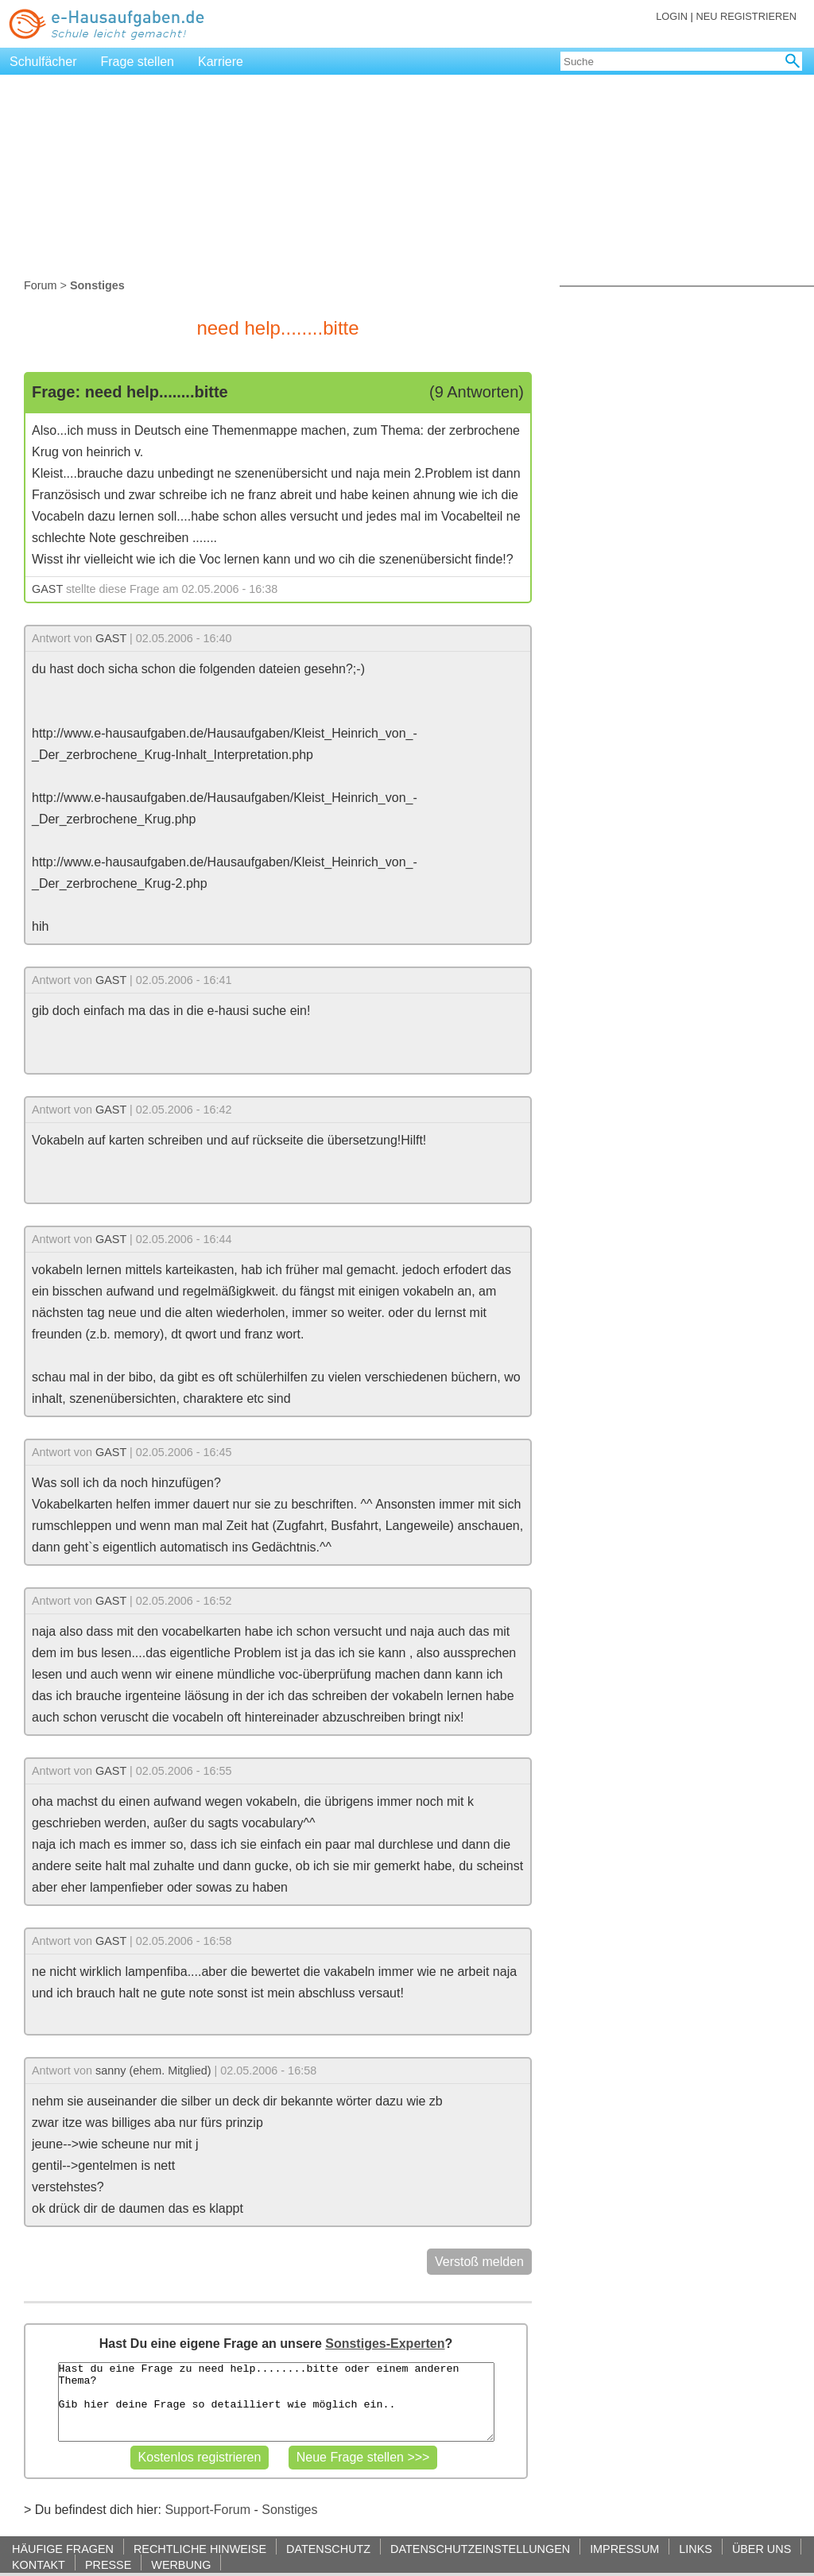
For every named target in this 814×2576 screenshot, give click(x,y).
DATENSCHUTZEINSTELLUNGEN (480, 2549)
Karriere (220, 61)
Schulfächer (43, 61)
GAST (47, 589)
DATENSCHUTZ (328, 2549)
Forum (40, 285)
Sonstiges (289, 2509)
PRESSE (108, 2564)
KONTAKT (38, 2564)
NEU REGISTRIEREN (746, 16)
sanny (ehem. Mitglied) (153, 2070)
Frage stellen (138, 61)
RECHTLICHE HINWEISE (200, 2549)
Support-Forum (207, 2509)
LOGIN (672, 16)
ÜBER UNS (761, 2549)
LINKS (695, 2549)
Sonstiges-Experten (384, 2343)
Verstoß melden (479, 2261)
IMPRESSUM (624, 2549)
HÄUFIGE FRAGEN (63, 2549)
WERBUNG (181, 2564)
